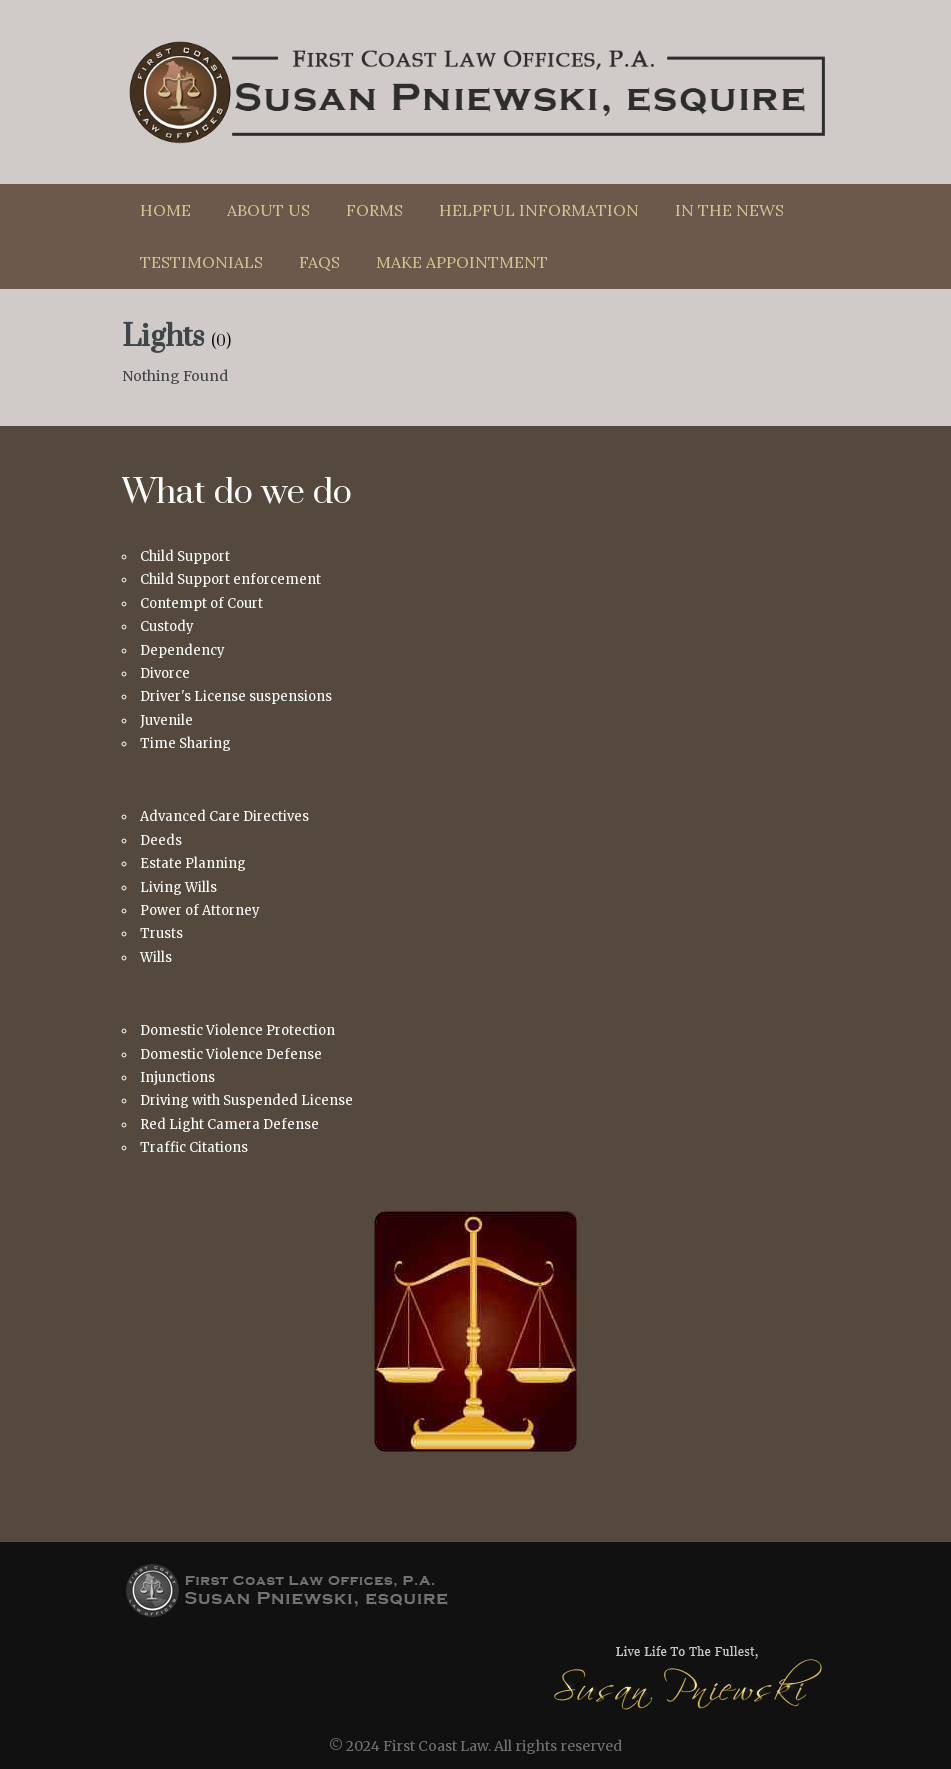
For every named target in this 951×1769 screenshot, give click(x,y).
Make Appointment (462, 262)
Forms (374, 210)
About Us (268, 210)
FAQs (319, 262)
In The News (729, 210)
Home (165, 210)
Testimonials (201, 262)
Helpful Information (539, 210)
